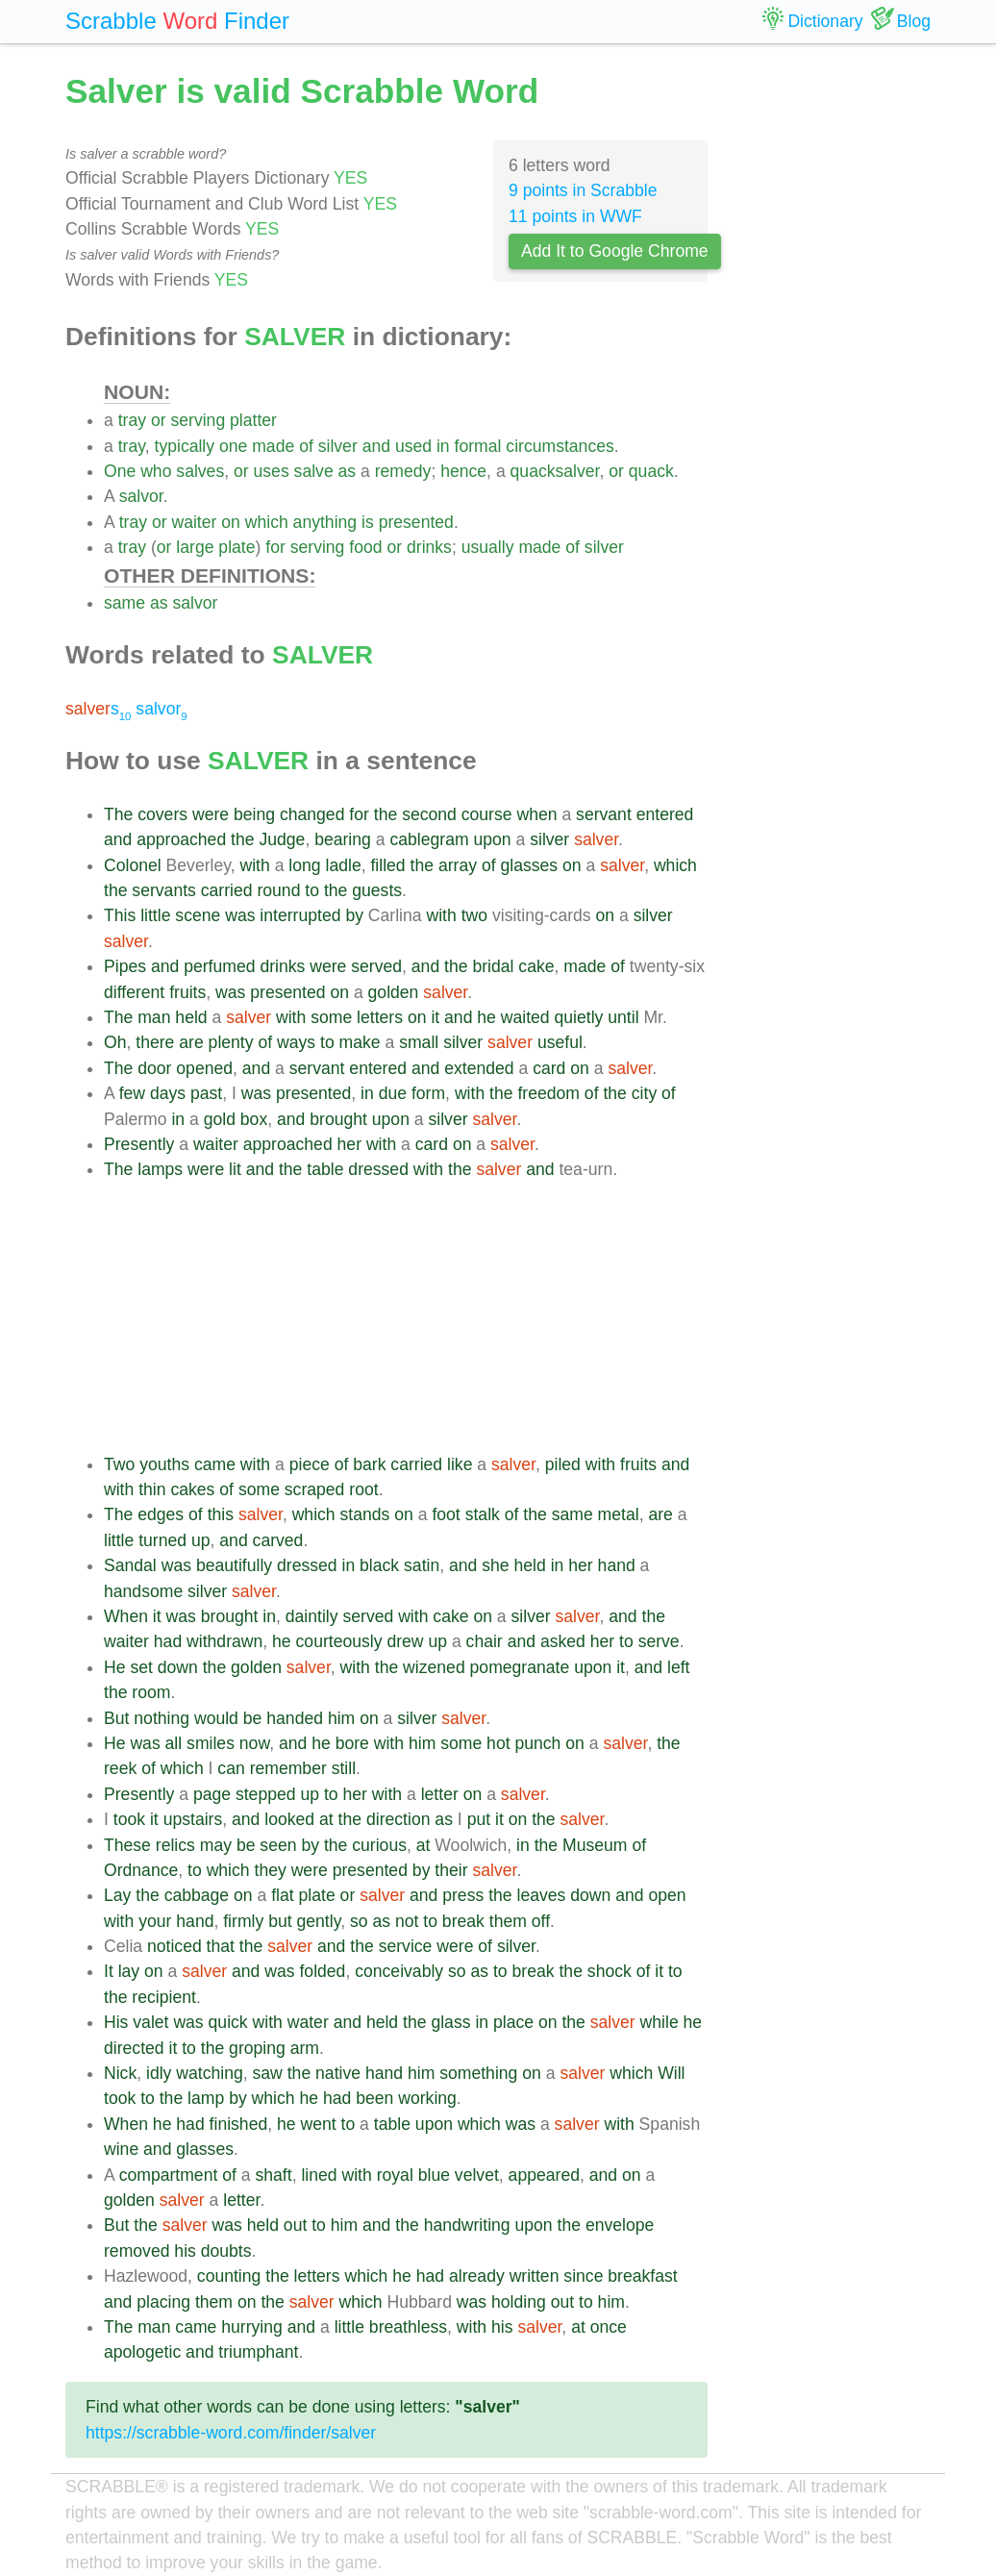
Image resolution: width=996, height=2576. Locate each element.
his (185, 2251)
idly (158, 2073)
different (134, 992)
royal (395, 2175)
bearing (342, 839)
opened (204, 1068)
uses (271, 471)
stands (365, 1514)
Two (119, 1464)
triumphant (258, 2352)
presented (416, 522)
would (216, 1718)
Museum (594, 1845)
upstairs (193, 1819)
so (359, 1921)
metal (618, 1514)
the (385, 814)
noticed (174, 1946)
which (266, 522)
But (116, 1718)
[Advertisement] (406, 1317)
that (221, 1946)
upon (491, 839)
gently (319, 1921)
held (191, 1017)
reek (120, 1768)
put (478, 1819)
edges (160, 1514)
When (126, 1616)
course (486, 814)
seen (278, 1845)
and (376, 446)
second (429, 814)
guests (377, 890)
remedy (403, 471)
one (233, 446)
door (154, 1068)
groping (257, 2048)
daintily (312, 1616)
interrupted (300, 915)
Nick (120, 2073)
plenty (231, 1042)
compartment (168, 2175)
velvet (477, 2175)
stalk (482, 1514)
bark (369, 1464)
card (549, 1068)
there (155, 1042)
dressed (378, 1169)
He (115, 1667)
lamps (160, 1169)
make (360, 1042)
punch (537, 1743)
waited (525, 1017)
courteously (339, 1641)
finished (239, 2124)
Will (671, 2073)
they (270, 1870)
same (124, 603)
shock (609, 1971)
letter (440, 1794)
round (278, 890)
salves (200, 471)
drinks (429, 547)
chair (484, 1641)
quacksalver (555, 471)
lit (235, 1169)
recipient (164, 1997)
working (427, 2098)
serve (659, 1641)
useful (560, 1042)
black (379, 1565)
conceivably (399, 1971)
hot (498, 1743)
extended (478, 1068)
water (308, 2022)
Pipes (125, 966)
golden (393, 992)
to (312, 890)
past (206, 1093)
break (463, 1921)
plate (236, 547)
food (365, 547)
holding (518, 2302)
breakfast (642, 2276)
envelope (619, 2225)
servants (164, 890)
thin (151, 1489)
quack (651, 471)
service (406, 1946)
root (363, 1489)
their (451, 1870)
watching (209, 2073)
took (129, 1819)
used (413, 446)
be (252, 1718)
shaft (273, 2175)
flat (282, 1895)
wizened (434, 1667)
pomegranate (520, 1667)
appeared (544, 2175)
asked (562, 1641)
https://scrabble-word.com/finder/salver (231, 2432)
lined (318, 2175)
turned (162, 1540)
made (273, 446)
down (178, 1667)
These (127, 1845)
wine (121, 2149)
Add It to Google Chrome (615, 251)
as (347, 471)
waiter (193, 522)
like (459, 1464)
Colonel (133, 865)
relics (175, 1845)
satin (421, 1565)
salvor (141, 496)
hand (616, 1565)
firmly (243, 1921)
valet (150, 2022)
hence (463, 471)
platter (253, 420)
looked (289, 1819)
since (583, 2276)
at (326, 1819)
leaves (541, 1895)
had (168, 1641)
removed (136, 2251)
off (541, 1921)
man (153, 1017)
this (221, 1514)
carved (278, 1540)
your (154, 1921)
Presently (139, 1144)
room (151, 1692)
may (216, 1845)
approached (181, 839)
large (194, 547)
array (457, 865)
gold (220, 1119)
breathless (408, 2327)
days (168, 1093)
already (477, 2276)
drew (404, 1641)
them (508, 1921)
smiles (211, 1743)
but (279, 1921)
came (215, 1464)
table (325, 1169)
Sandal (130, 1565)
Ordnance (141, 1870)
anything (325, 522)
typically (185, 446)
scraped (315, 1489)
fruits (187, 992)
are (191, 1042)
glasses (529, 865)
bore (352, 1743)
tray (132, 420)
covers (162, 814)
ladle (343, 865)
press (463, 1895)
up (201, 1540)
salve (314, 471)
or (158, 420)
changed (312, 814)
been (374, 2098)
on (230, 522)
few (132, 1093)
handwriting (467, 2225)
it (435, 1017)
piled (563, 1464)
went (318, 2124)
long (304, 865)
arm (304, 2048)
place (513, 2022)
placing (163, 2302)
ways (296, 1042)
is (367, 522)
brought (338, 1119)
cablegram (428, 839)
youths (164, 1464)
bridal (492, 966)
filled (387, 865)
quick (228, 2022)
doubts (226, 2251)
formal (478, 446)
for (275, 547)
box (253, 1119)
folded (322, 1971)
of (306, 446)
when (536, 814)
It (108, 1971)
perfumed (219, 966)
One (120, 471)
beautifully (234, 1565)
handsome (143, 1591)
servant (604, 814)
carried (227, 890)
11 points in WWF (575, 216)
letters (380, 1017)
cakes (192, 1489)
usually (487, 547)
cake (536, 966)
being (254, 814)
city (644, 1093)
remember (288, 1768)
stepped (266, 1794)
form (428, 1093)
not (406, 1921)
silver (338, 446)
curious (379, 1845)
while (659, 2022)
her (349, 1144)
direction (398, 1819)
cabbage (197, 1895)
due (393, 1093)
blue (434, 2175)
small (418, 1042)
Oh (115, 1042)
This (120, 915)
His (116, 2022)
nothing (161, 1718)
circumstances (559, 446)
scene (197, 915)
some (331, 1017)
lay (129, 1971)
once (608, 2327)
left (678, 1667)
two (474, 915)
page (212, 1794)
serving (197, 420)
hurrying (252, 2327)
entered (665, 814)
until (623, 1017)
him (341, 1718)
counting (229, 2276)
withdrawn (224, 1641)
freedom (548, 1093)
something (478, 2073)
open (666, 1895)
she (495, 1565)
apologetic (142, 2352)
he (486, 1017)
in (443, 446)
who (155, 471)
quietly (579, 1017)
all (174, 1743)
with (254, 865)
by (354, 915)
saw (268, 2073)
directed (134, 2048)
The (118, 814)
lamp (205, 2098)
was (240, 915)
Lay (117, 1895)
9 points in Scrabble (583, 190)
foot (446, 1514)
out (295, 2225)
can (230, 1768)
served (376, 966)
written (535, 2276)
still (344, 1768)
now (254, 1743)
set (141, 1667)
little (155, 915)
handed (294, 1718)
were (210, 814)
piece (309, 1464)
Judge (282, 839)
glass (450, 2022)
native (338, 2073)
